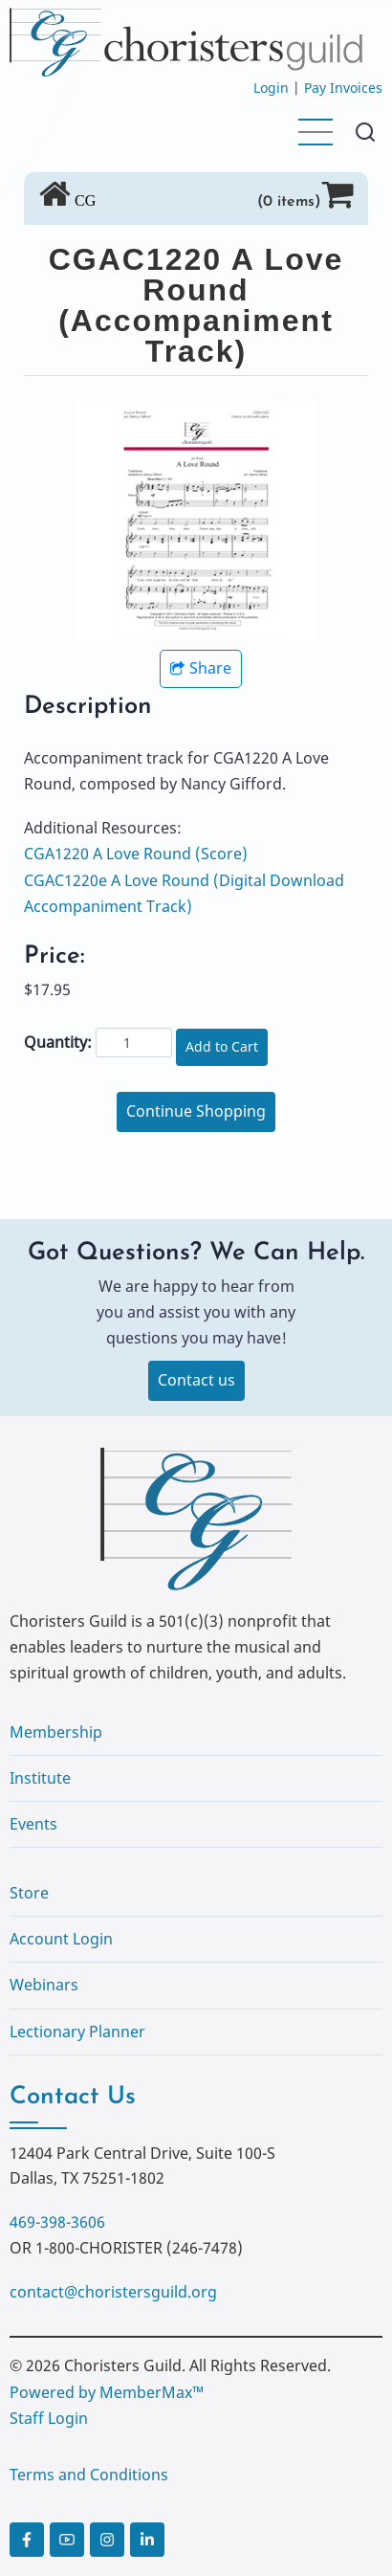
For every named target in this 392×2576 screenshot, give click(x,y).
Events (33, 1823)
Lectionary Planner (77, 2031)
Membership (56, 1732)
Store (29, 1892)
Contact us (196, 1379)
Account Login (61, 1938)
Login (271, 87)
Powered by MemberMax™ (107, 2392)
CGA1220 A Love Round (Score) (136, 853)
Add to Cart (221, 1046)
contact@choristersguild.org (113, 2291)
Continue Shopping (196, 1110)
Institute (40, 1777)
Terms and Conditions (89, 2474)
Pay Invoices (343, 87)
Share (200, 667)
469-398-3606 (57, 2221)
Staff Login (49, 2418)
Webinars (44, 1984)
